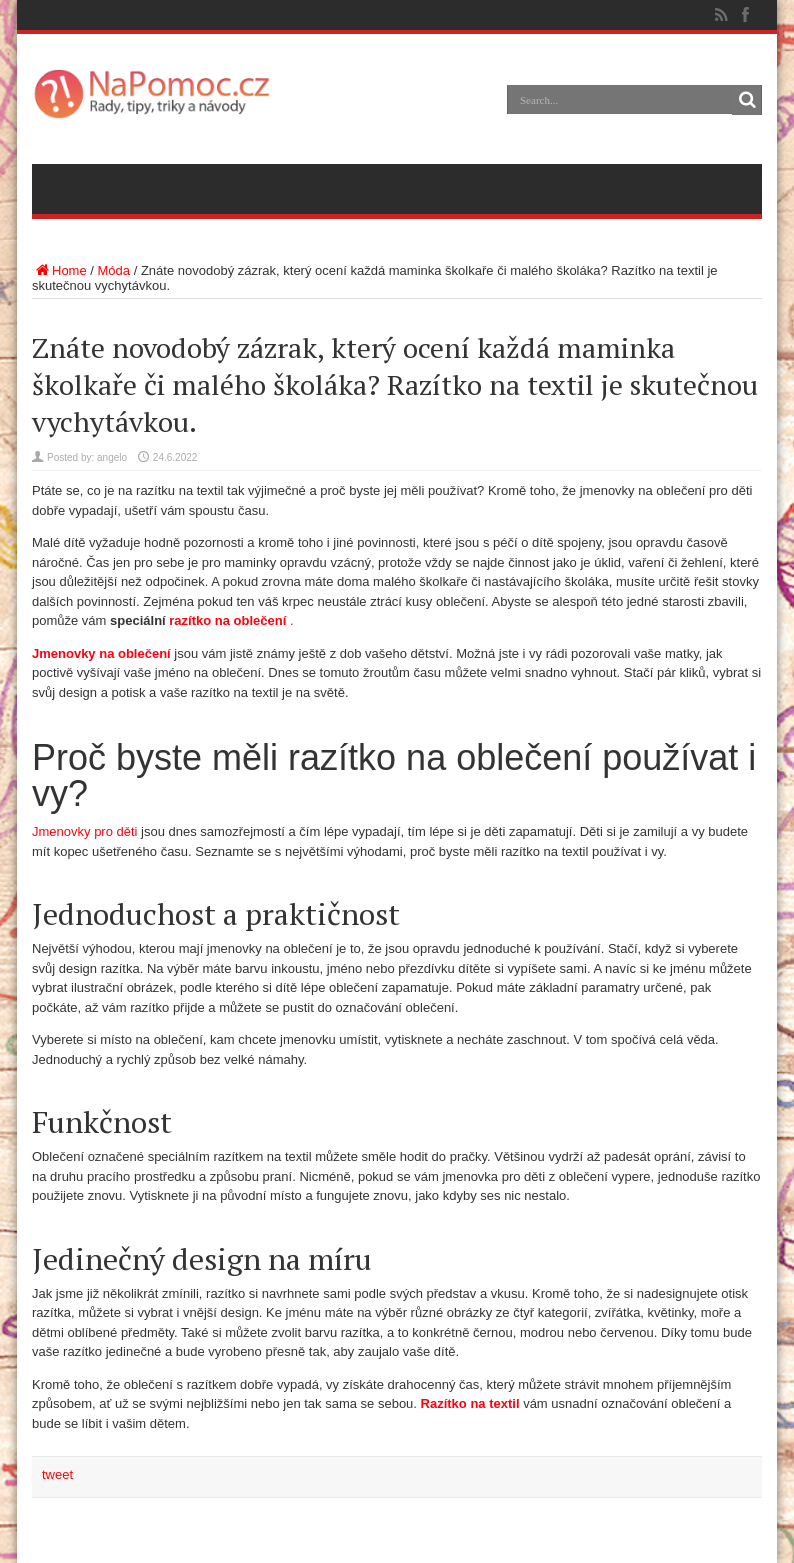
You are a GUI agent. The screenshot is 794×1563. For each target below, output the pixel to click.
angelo (112, 457)
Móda (114, 270)
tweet (57, 1474)
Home (59, 270)
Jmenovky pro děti (86, 831)
